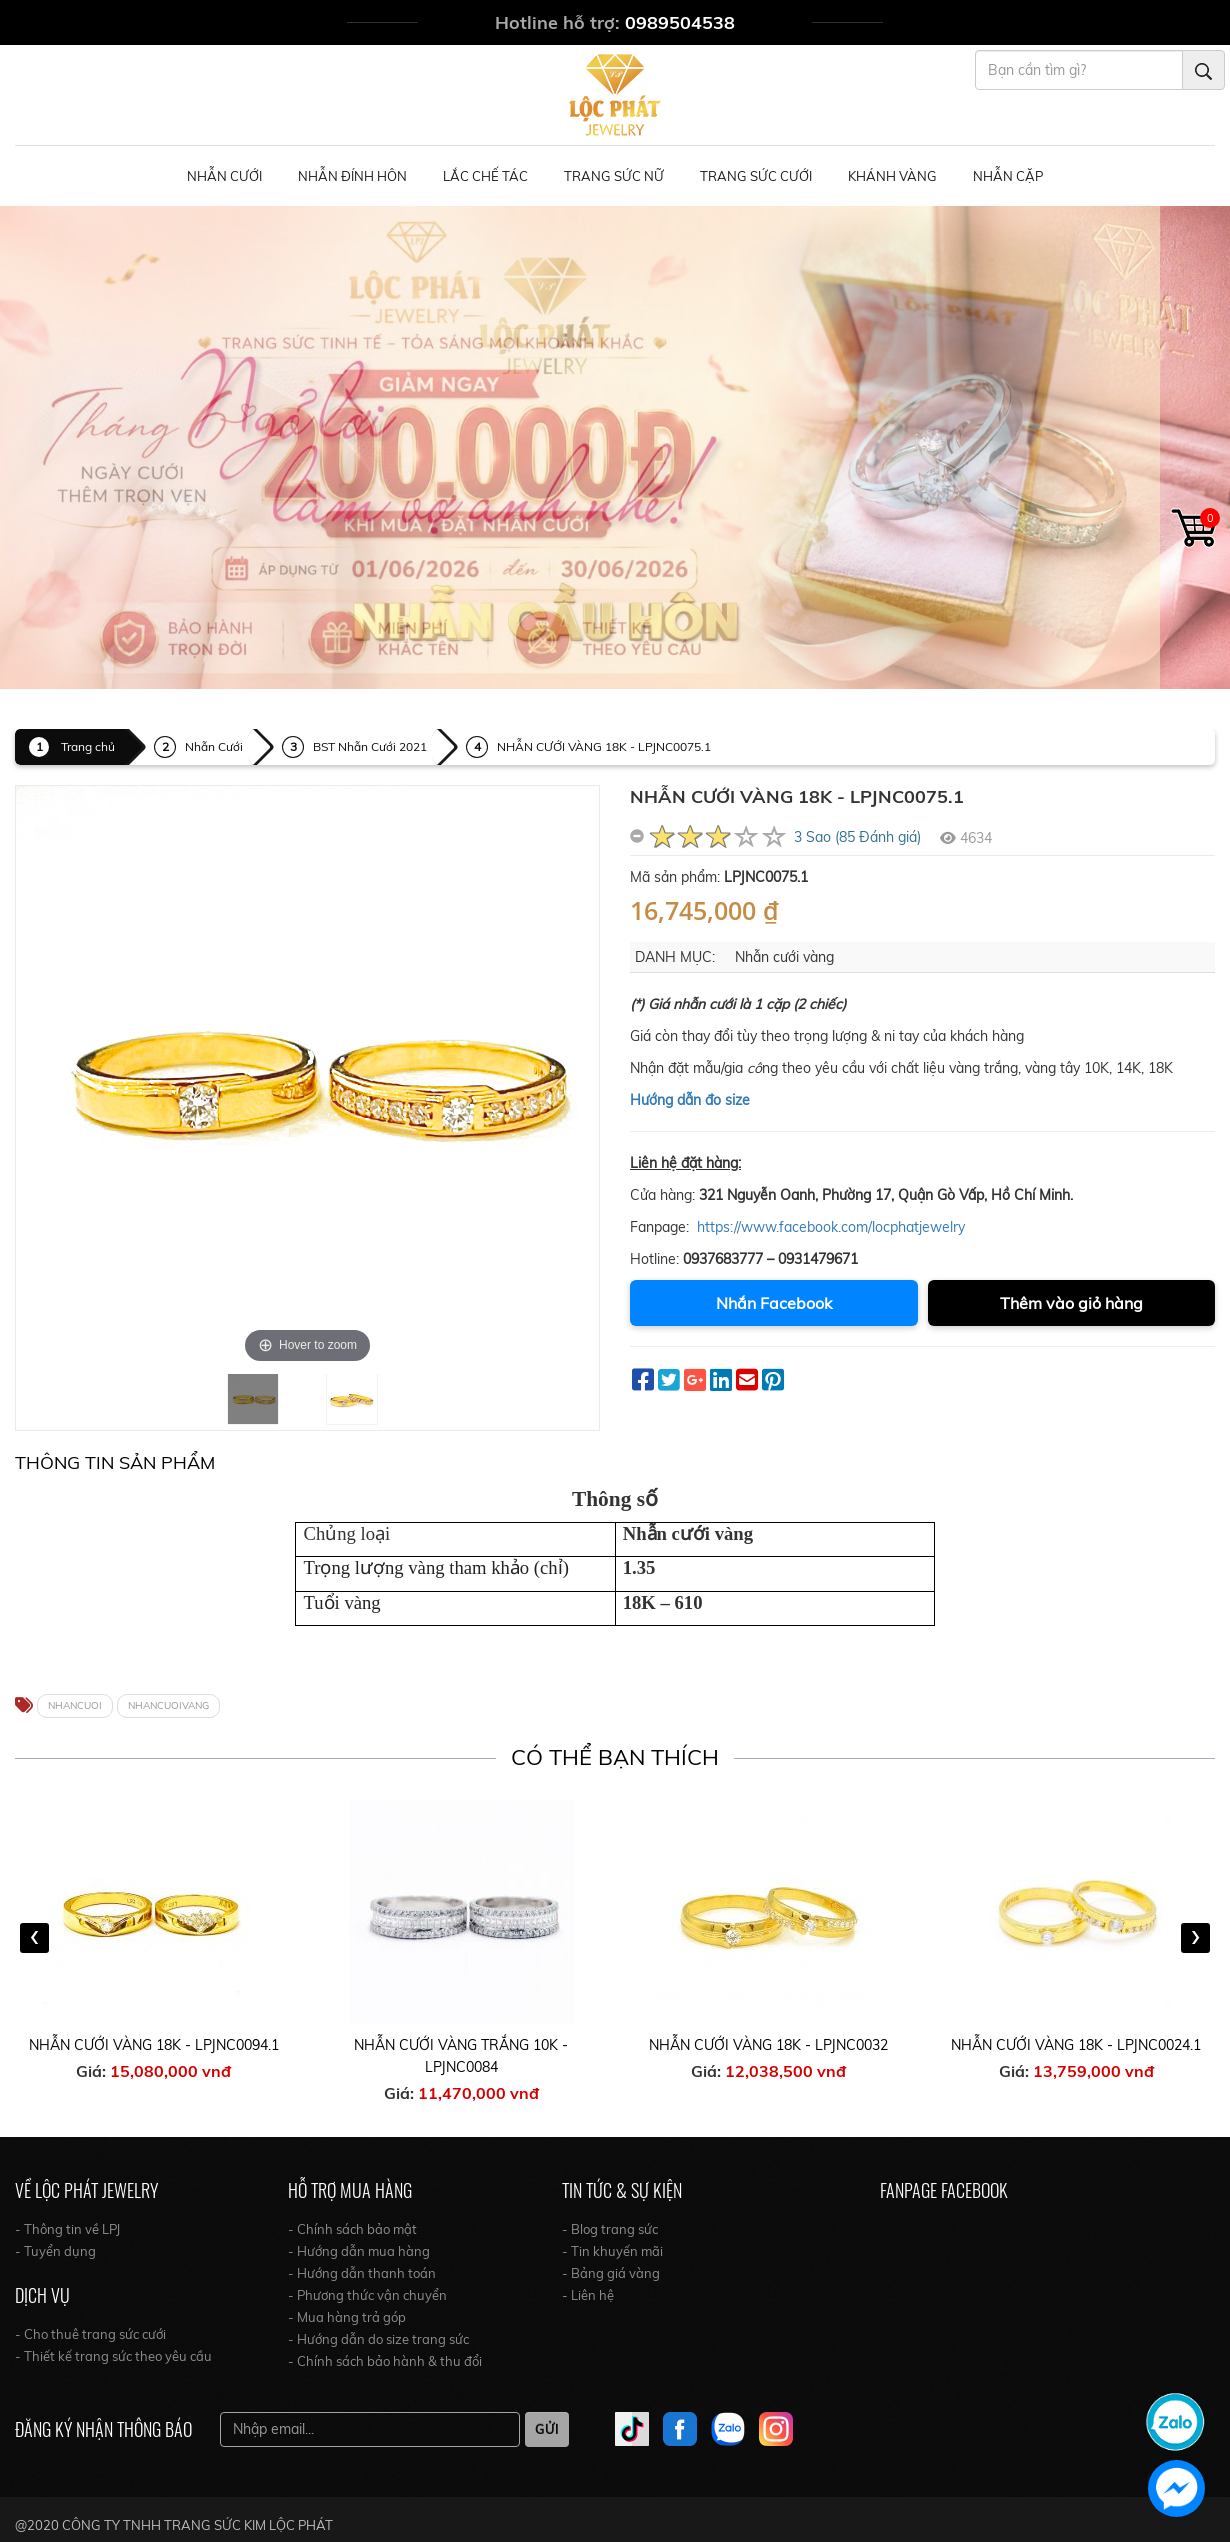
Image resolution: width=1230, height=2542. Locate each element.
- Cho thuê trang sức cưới (90, 2334)
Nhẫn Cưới (224, 176)
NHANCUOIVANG (168, 1705)
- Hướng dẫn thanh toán (362, 2273)
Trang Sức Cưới (756, 176)
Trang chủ (88, 746)
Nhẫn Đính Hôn (352, 176)
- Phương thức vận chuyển (367, 2295)
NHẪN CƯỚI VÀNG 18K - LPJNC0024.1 (1076, 2045)
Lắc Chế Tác (485, 176)
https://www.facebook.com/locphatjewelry (831, 1227)
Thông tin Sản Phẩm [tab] (115, 1462)
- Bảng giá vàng (611, 2273)
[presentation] (34, 1938)
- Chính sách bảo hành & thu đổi (385, 2361)
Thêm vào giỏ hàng (1071, 1303)
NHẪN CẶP (1008, 176)
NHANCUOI (75, 1705)
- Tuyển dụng (55, 2251)
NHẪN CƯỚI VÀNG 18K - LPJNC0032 (768, 2045)
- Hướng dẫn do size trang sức (378, 2339)
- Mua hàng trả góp (347, 2317)
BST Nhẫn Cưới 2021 (370, 746)
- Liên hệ (588, 2295)
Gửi (547, 2429)
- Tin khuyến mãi (612, 2251)
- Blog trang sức (610, 2229)
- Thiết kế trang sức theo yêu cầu (113, 2356)
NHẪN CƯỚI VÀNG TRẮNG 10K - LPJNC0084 (461, 2056)
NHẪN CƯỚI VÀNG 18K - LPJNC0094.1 (154, 2045)
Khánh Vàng (892, 176)
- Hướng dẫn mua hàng (359, 2251)
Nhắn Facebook (774, 1303)
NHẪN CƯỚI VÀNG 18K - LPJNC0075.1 (604, 746)
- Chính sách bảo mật (352, 2229)
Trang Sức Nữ (614, 176)
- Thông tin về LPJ (67, 2229)
